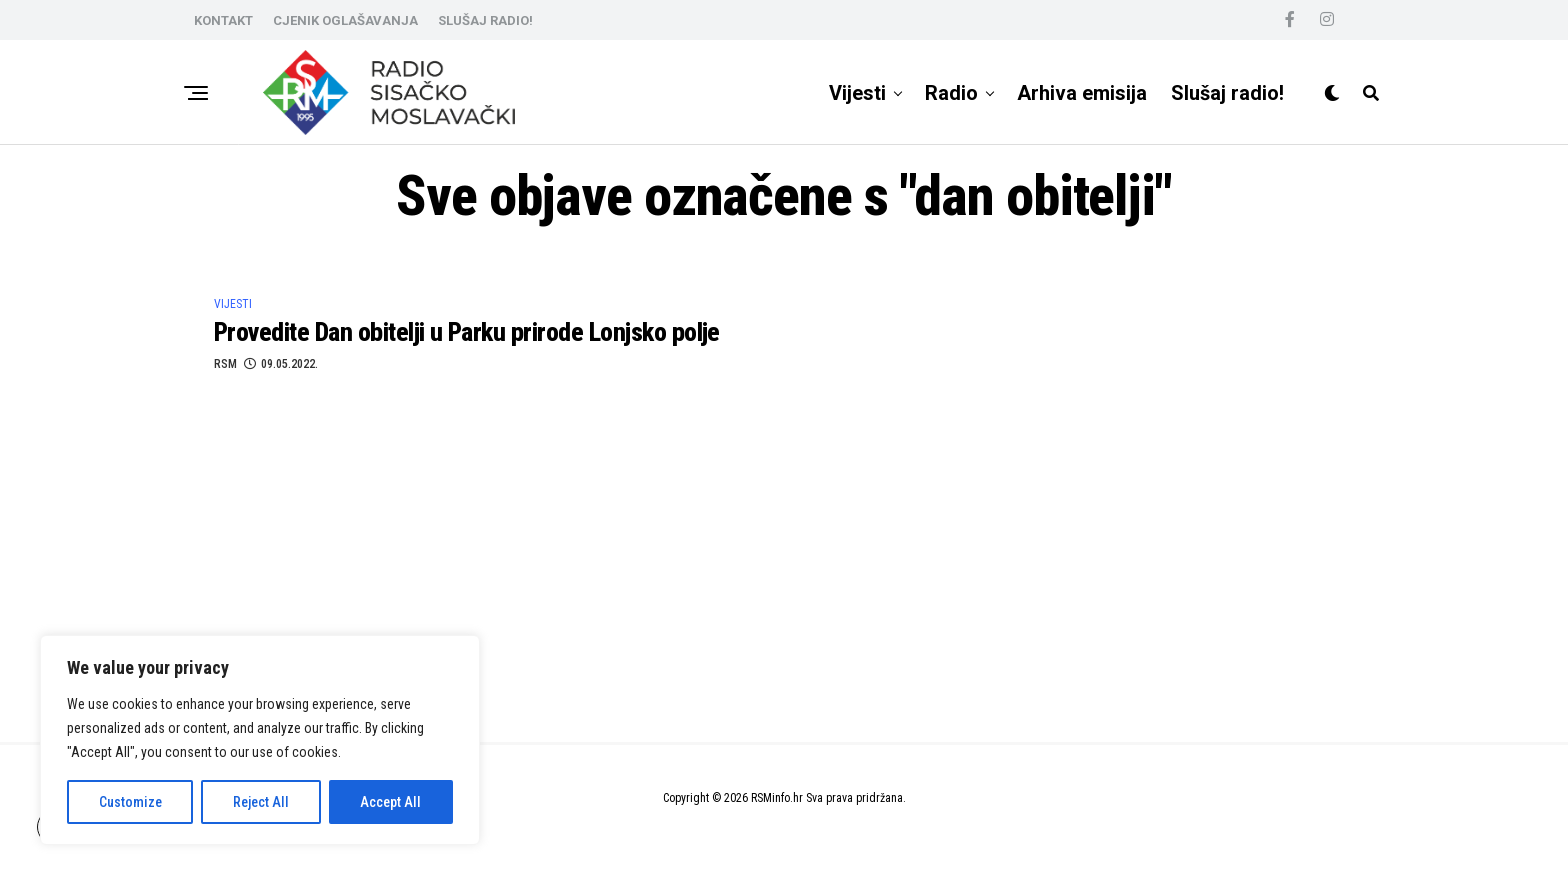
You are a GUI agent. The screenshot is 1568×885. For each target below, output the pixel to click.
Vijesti (857, 93)
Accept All (390, 802)
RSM (225, 364)
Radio (951, 93)
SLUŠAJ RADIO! (485, 20)
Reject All (261, 802)
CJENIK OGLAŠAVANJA (345, 20)
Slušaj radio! (1227, 93)
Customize (130, 802)
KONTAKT (223, 20)
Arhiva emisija (1082, 93)
